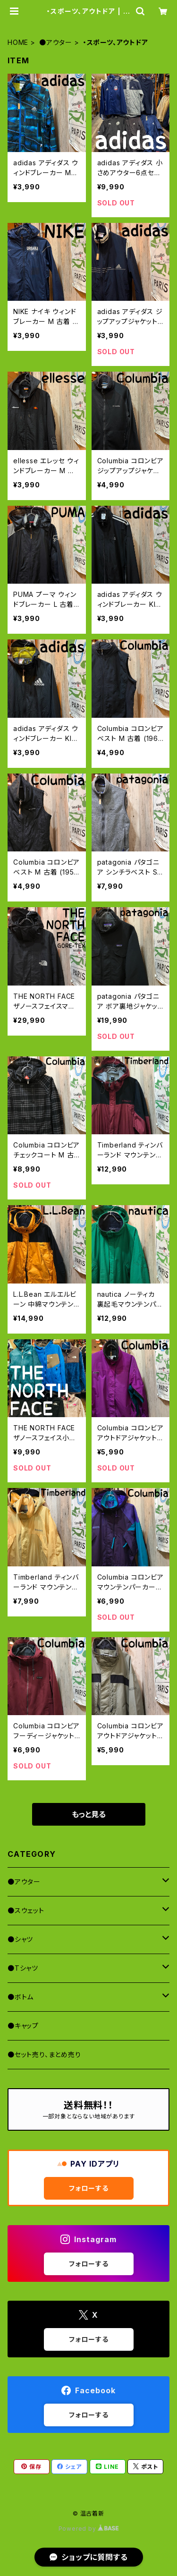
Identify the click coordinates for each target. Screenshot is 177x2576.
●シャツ (20, 1939)
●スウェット (26, 1910)
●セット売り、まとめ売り (44, 2054)
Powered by (89, 2528)
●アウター (55, 42)
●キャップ (23, 2026)
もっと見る (89, 1814)
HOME (18, 42)
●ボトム (21, 1997)
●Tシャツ (23, 1968)
